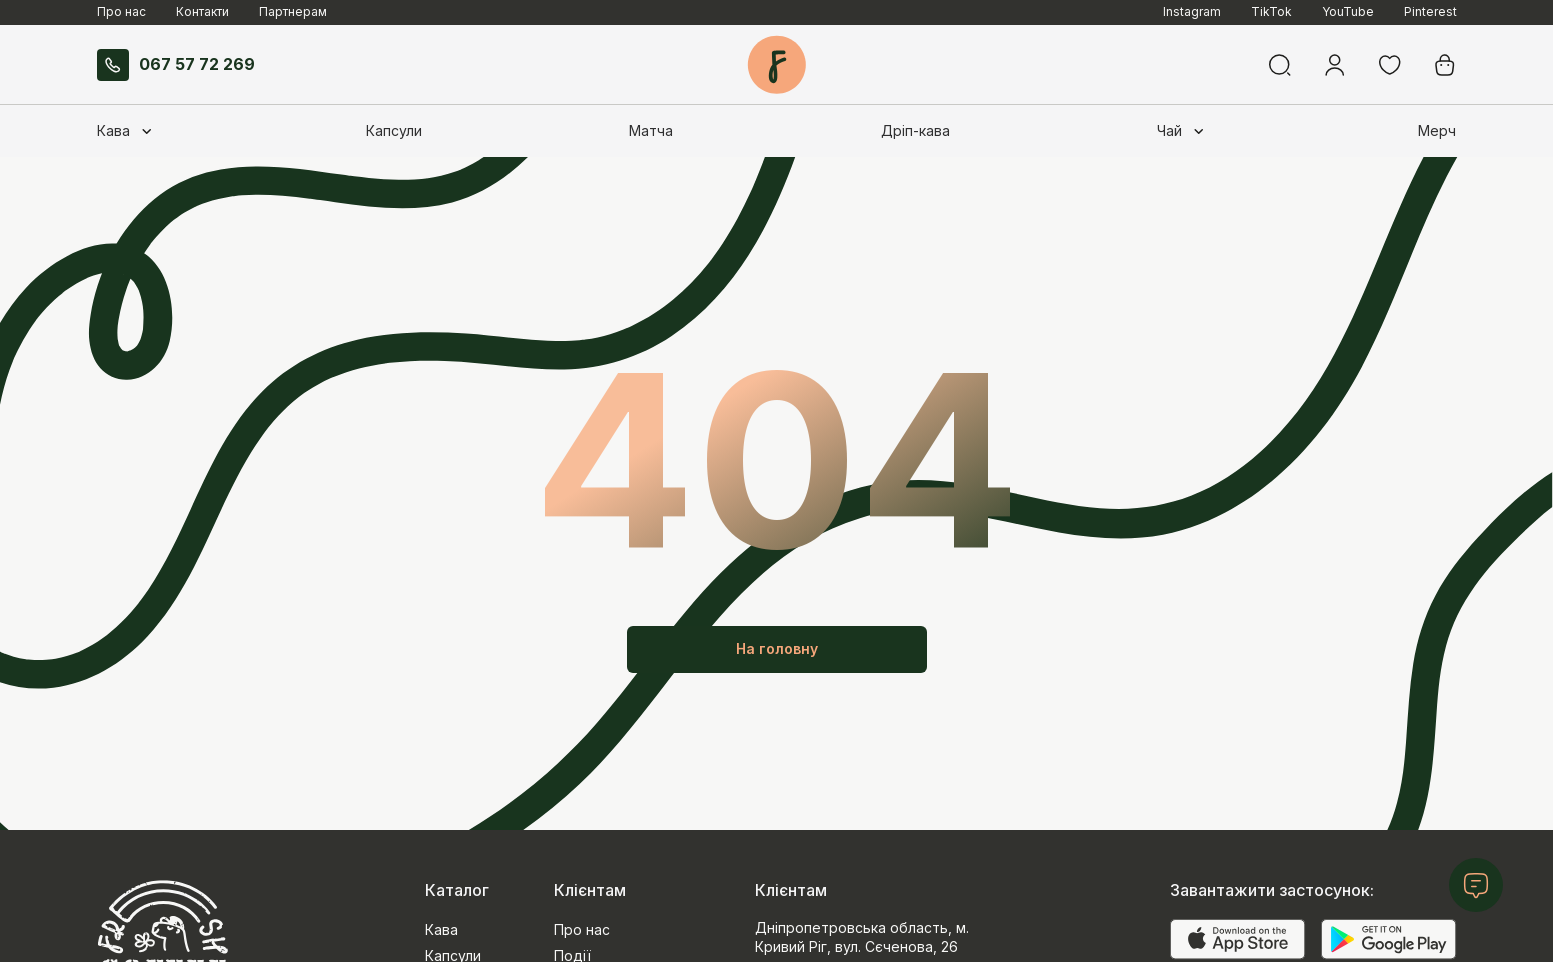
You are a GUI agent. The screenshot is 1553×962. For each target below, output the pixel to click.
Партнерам (293, 11)
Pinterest (1430, 11)
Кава (441, 929)
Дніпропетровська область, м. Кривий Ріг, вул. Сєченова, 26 (862, 937)
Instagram (1192, 11)
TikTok (1271, 11)
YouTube (1348, 11)
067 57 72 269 (176, 65)
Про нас (121, 11)
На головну (777, 648)
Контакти (202, 11)
